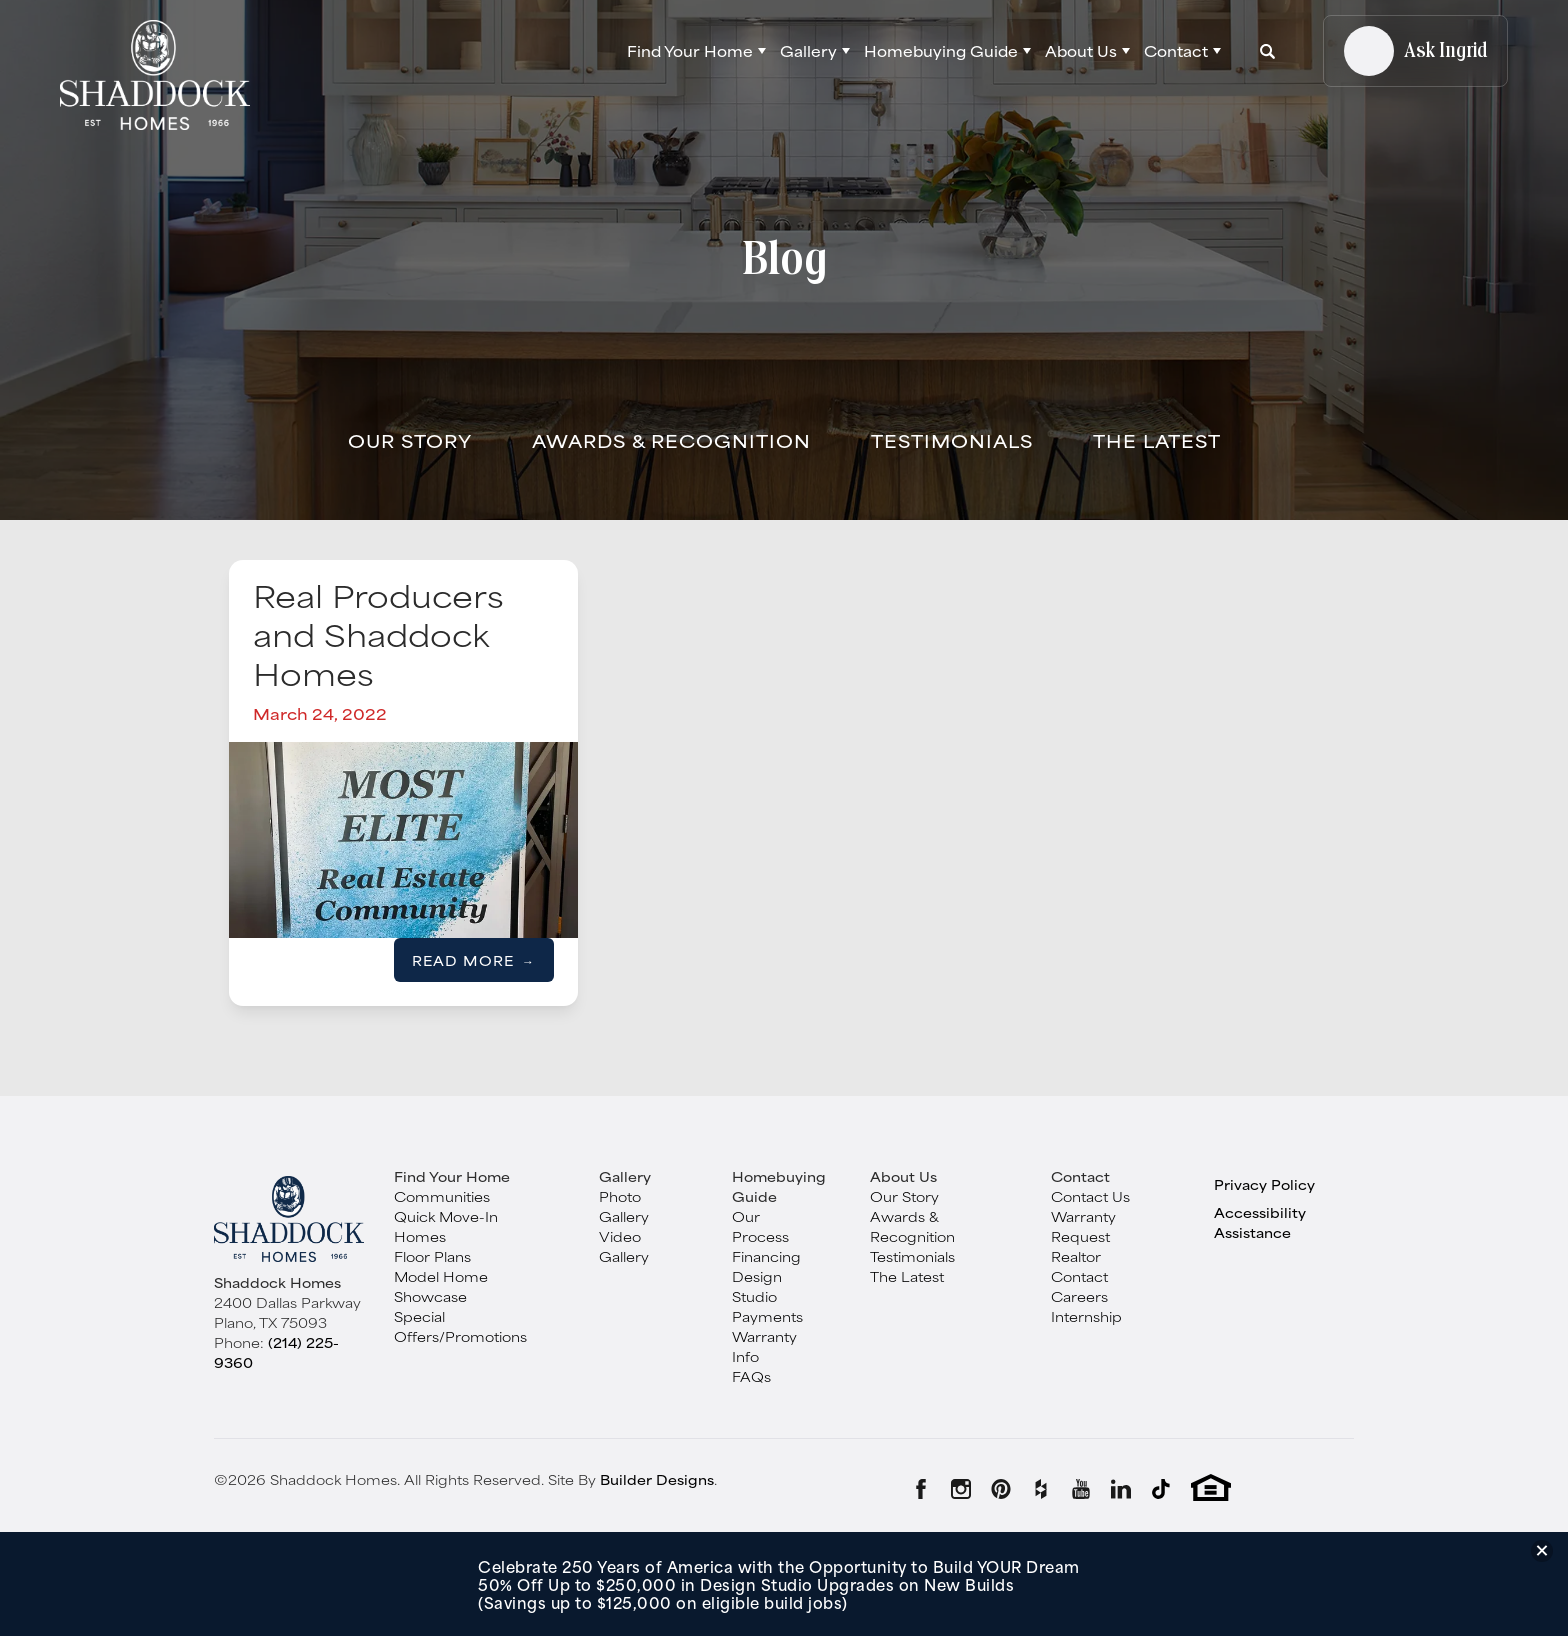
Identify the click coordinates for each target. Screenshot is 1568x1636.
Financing (766, 1256)
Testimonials (952, 440)
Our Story (410, 440)
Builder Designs (657, 1479)
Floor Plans (432, 1256)
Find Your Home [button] (690, 50)
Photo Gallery (624, 1206)
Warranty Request (1083, 1226)
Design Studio (757, 1286)
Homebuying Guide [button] (941, 51)
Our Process (760, 1226)
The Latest (1157, 440)
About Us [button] (1081, 51)
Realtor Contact (1079, 1266)
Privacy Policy (1264, 1184)
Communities (442, 1196)
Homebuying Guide (779, 1186)
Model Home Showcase (441, 1286)
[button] (696, 51)
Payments (767, 1316)
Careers (1079, 1296)
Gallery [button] (808, 51)
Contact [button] (1176, 51)
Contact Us (1090, 1196)
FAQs (751, 1376)
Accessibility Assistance (1260, 1222)
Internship (1086, 1316)
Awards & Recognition (671, 440)
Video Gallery (624, 1246)
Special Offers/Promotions (460, 1326)
